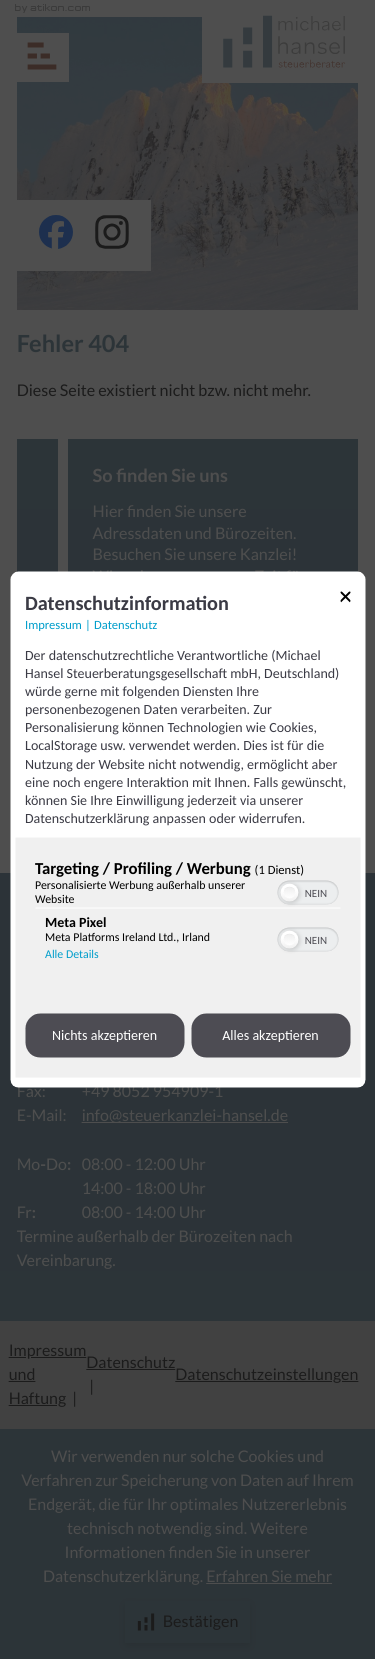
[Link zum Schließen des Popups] (345, 599)
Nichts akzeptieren (104, 1035)
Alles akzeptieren (270, 1035)
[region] (187, 915)
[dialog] (187, 829)
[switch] (307, 891)
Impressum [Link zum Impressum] (53, 624)
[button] (289, 893)
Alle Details (72, 955)
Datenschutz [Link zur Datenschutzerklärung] (125, 624)
